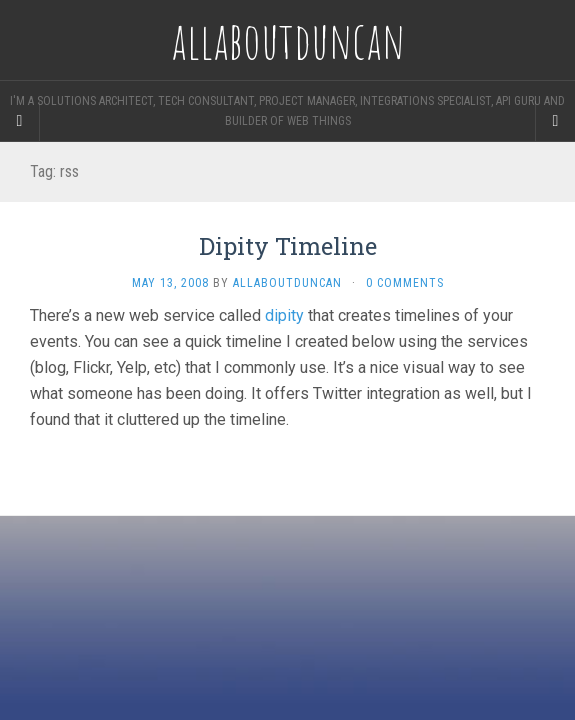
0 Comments (405, 283)
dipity (284, 315)
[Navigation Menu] (555, 121)
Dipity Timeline (288, 246)
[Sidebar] (20, 121)
